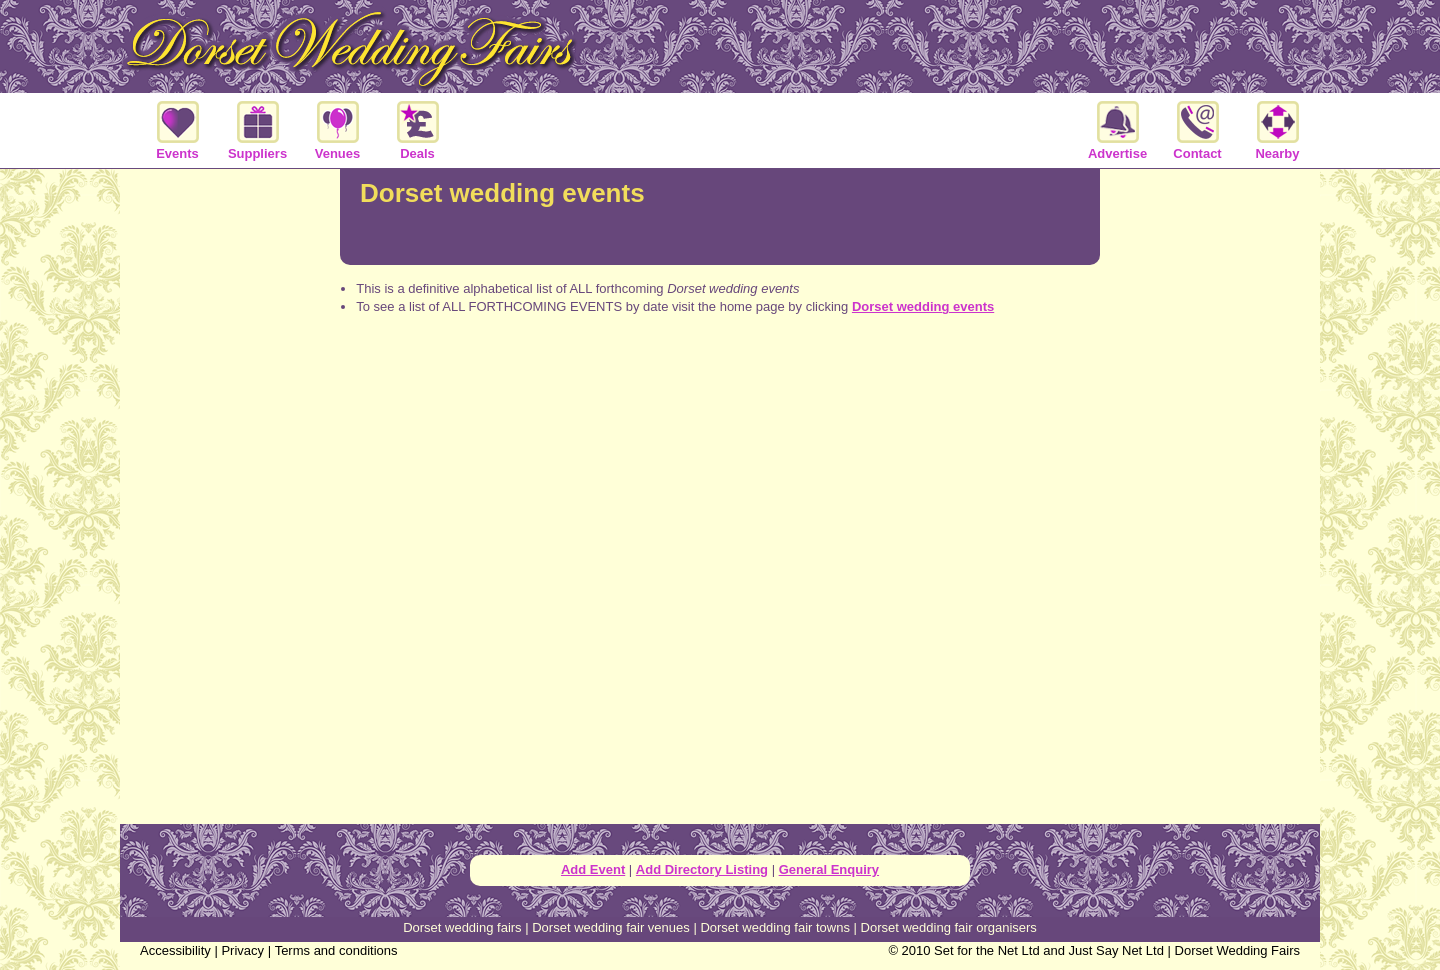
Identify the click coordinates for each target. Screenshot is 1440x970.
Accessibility (175, 950)
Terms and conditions (336, 950)
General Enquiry (829, 869)
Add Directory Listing (702, 869)
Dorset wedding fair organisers (949, 927)
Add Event (593, 869)
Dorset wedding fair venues (611, 927)
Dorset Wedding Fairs (1237, 950)
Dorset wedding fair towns (775, 927)
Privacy (242, 950)
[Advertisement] (720, 410)
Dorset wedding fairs (462, 927)
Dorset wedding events (923, 306)
